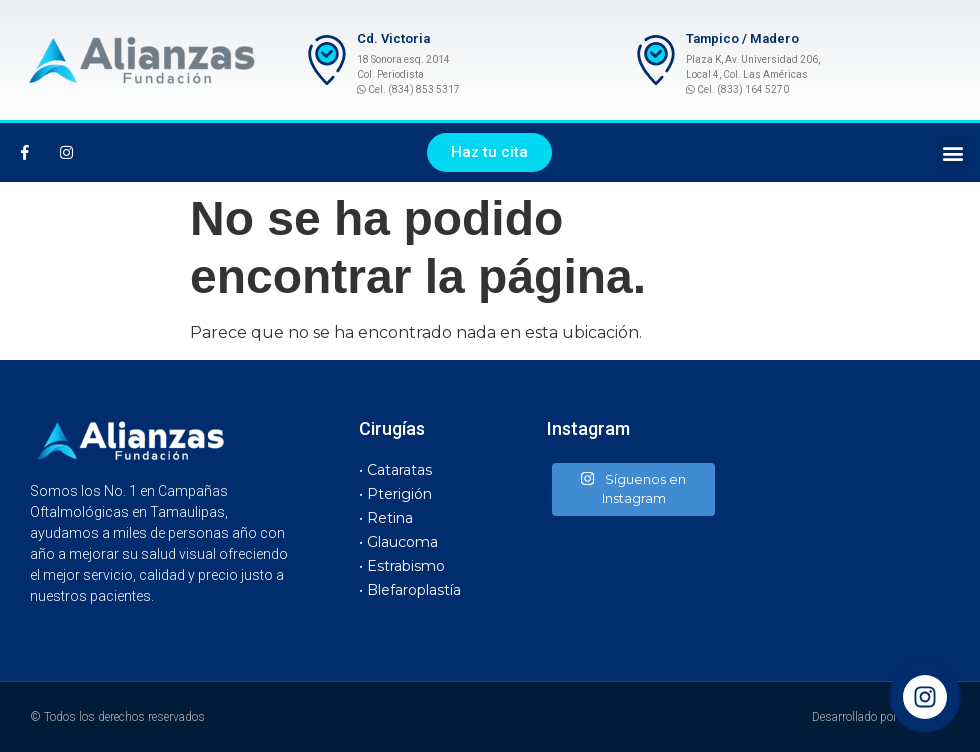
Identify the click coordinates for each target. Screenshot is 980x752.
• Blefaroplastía (410, 590)
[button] (489, 152)
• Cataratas (395, 470)
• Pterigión (395, 494)
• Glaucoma (398, 542)
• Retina (386, 518)
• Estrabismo (402, 566)
